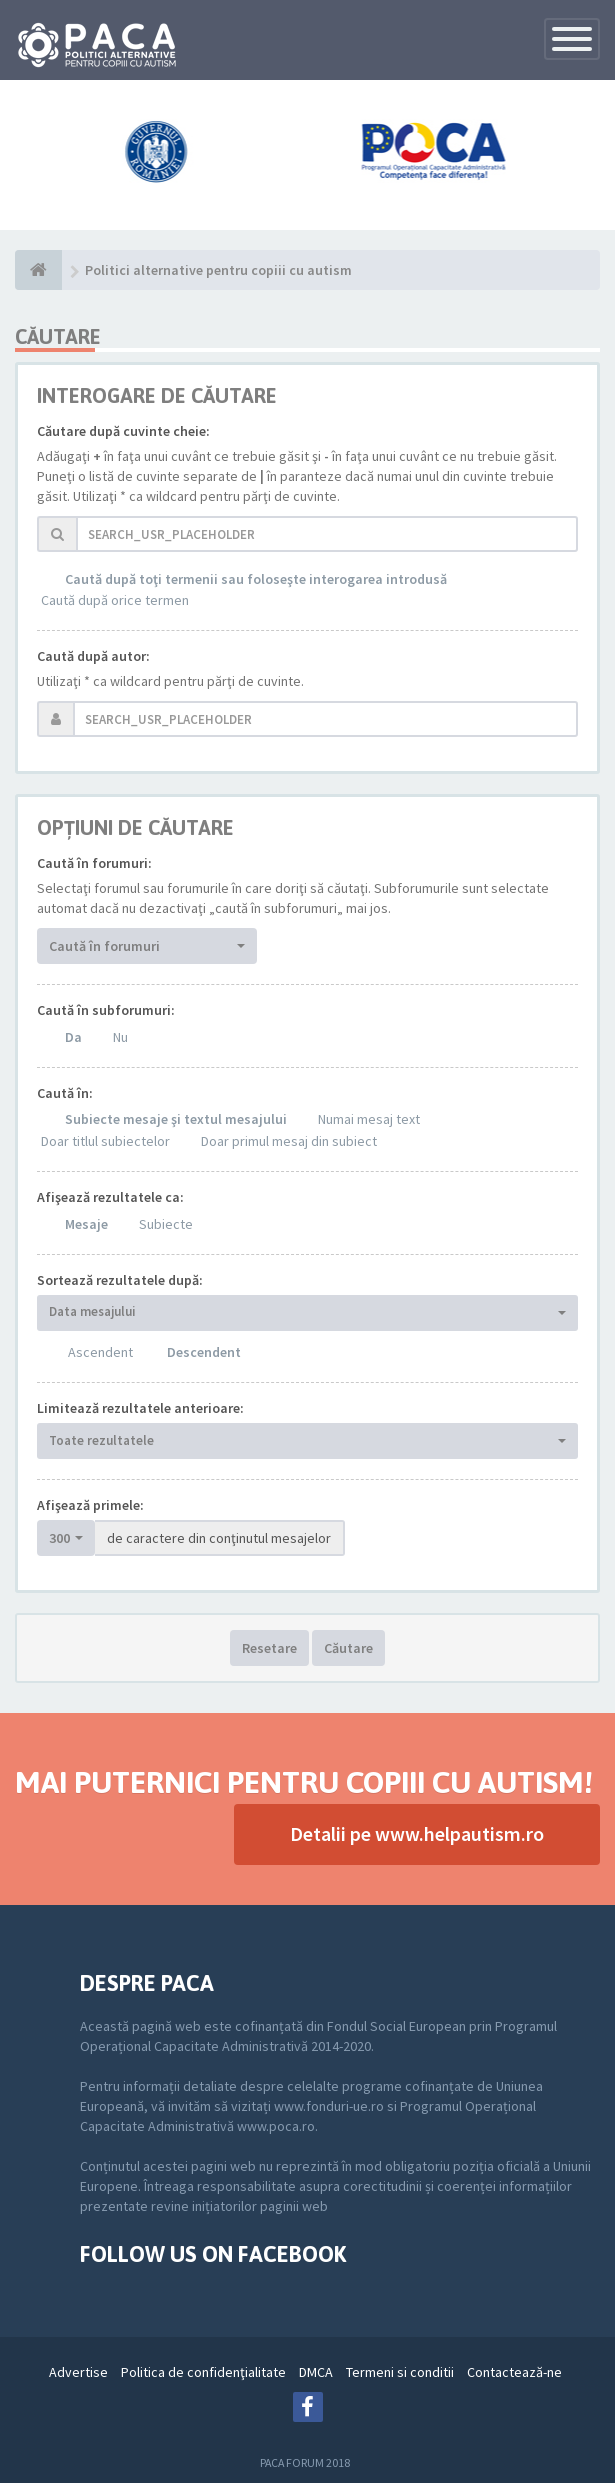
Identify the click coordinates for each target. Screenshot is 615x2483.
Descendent (204, 1352)
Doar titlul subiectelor (105, 1141)
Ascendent (100, 1352)
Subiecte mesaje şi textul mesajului (176, 1119)
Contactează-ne (514, 2372)
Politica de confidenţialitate (203, 2372)
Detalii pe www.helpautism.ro (417, 1833)
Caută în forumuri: (94, 863)
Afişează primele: (90, 1505)
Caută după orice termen (115, 600)
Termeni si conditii (400, 2372)
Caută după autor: (93, 656)
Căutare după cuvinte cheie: (123, 431)
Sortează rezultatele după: (120, 1280)
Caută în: (65, 1093)
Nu (120, 1037)
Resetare (269, 1648)
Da (73, 1037)
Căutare (348, 1648)
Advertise (78, 2372)
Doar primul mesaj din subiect (289, 1141)
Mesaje (86, 1224)
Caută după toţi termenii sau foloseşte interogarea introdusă (256, 579)
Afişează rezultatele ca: (110, 1197)
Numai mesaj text (369, 1119)
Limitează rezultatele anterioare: (140, 1408)
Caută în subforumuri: (106, 1010)
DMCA (316, 2372)
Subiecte (166, 1224)
